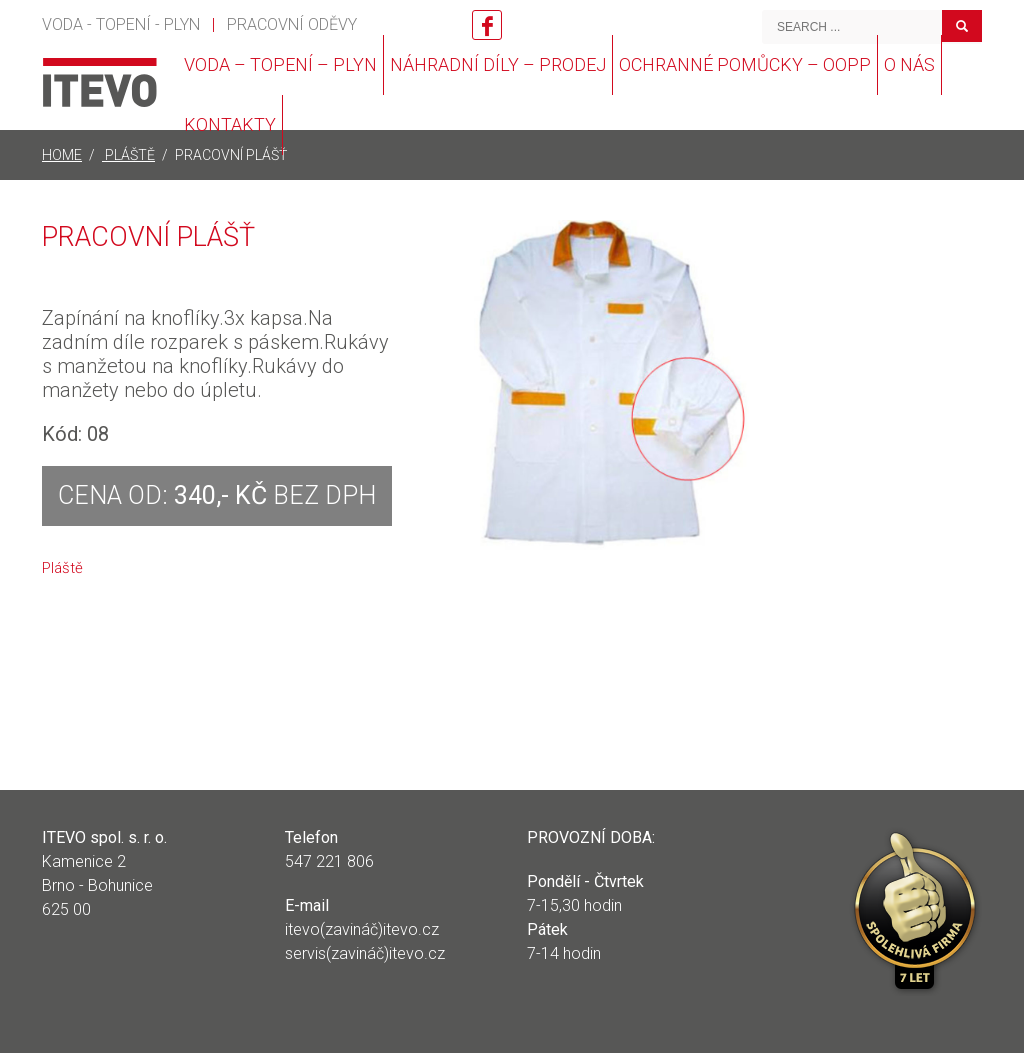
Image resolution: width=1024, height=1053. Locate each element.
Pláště (62, 568)
